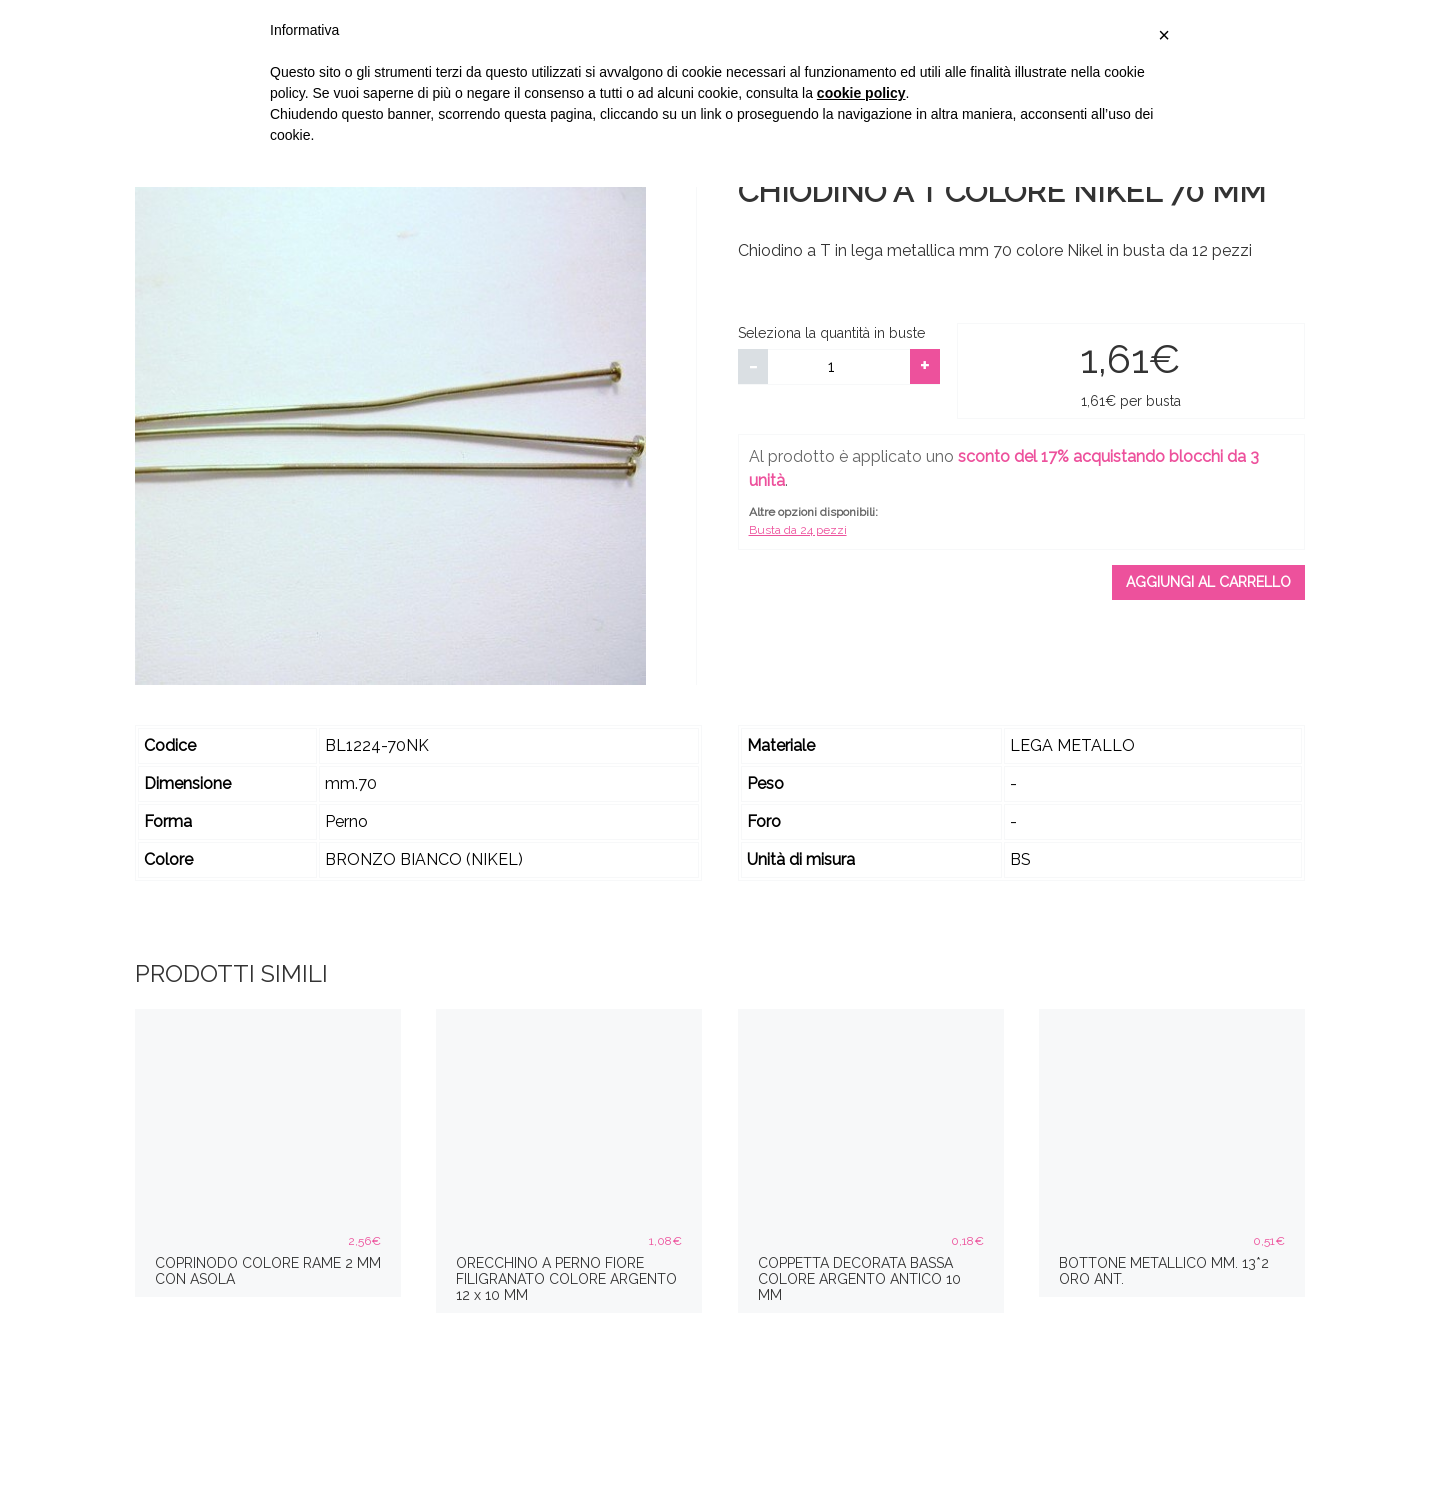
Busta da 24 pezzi (798, 530)
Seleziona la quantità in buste (831, 333)
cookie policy (861, 93)
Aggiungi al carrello (1208, 582)
